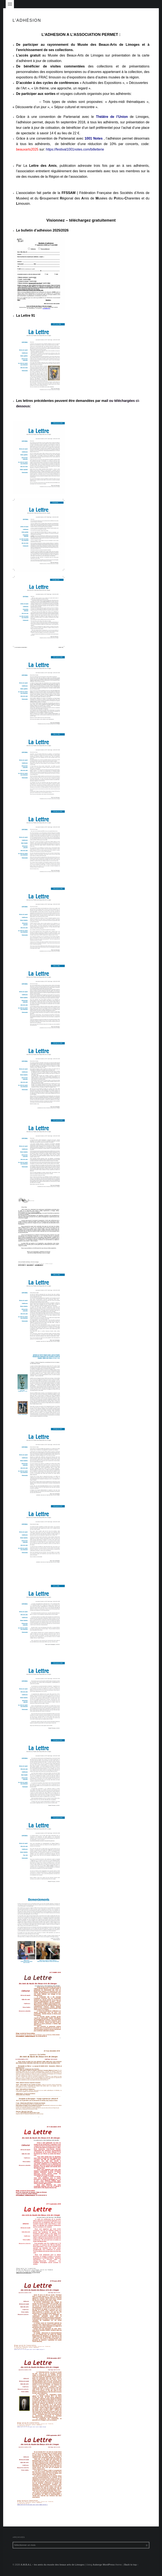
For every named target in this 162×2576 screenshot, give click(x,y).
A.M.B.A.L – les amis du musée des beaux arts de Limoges (52, 2564)
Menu (10, 4)
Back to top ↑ (131, 2564)
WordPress (109, 2564)
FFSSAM (69, 193)
